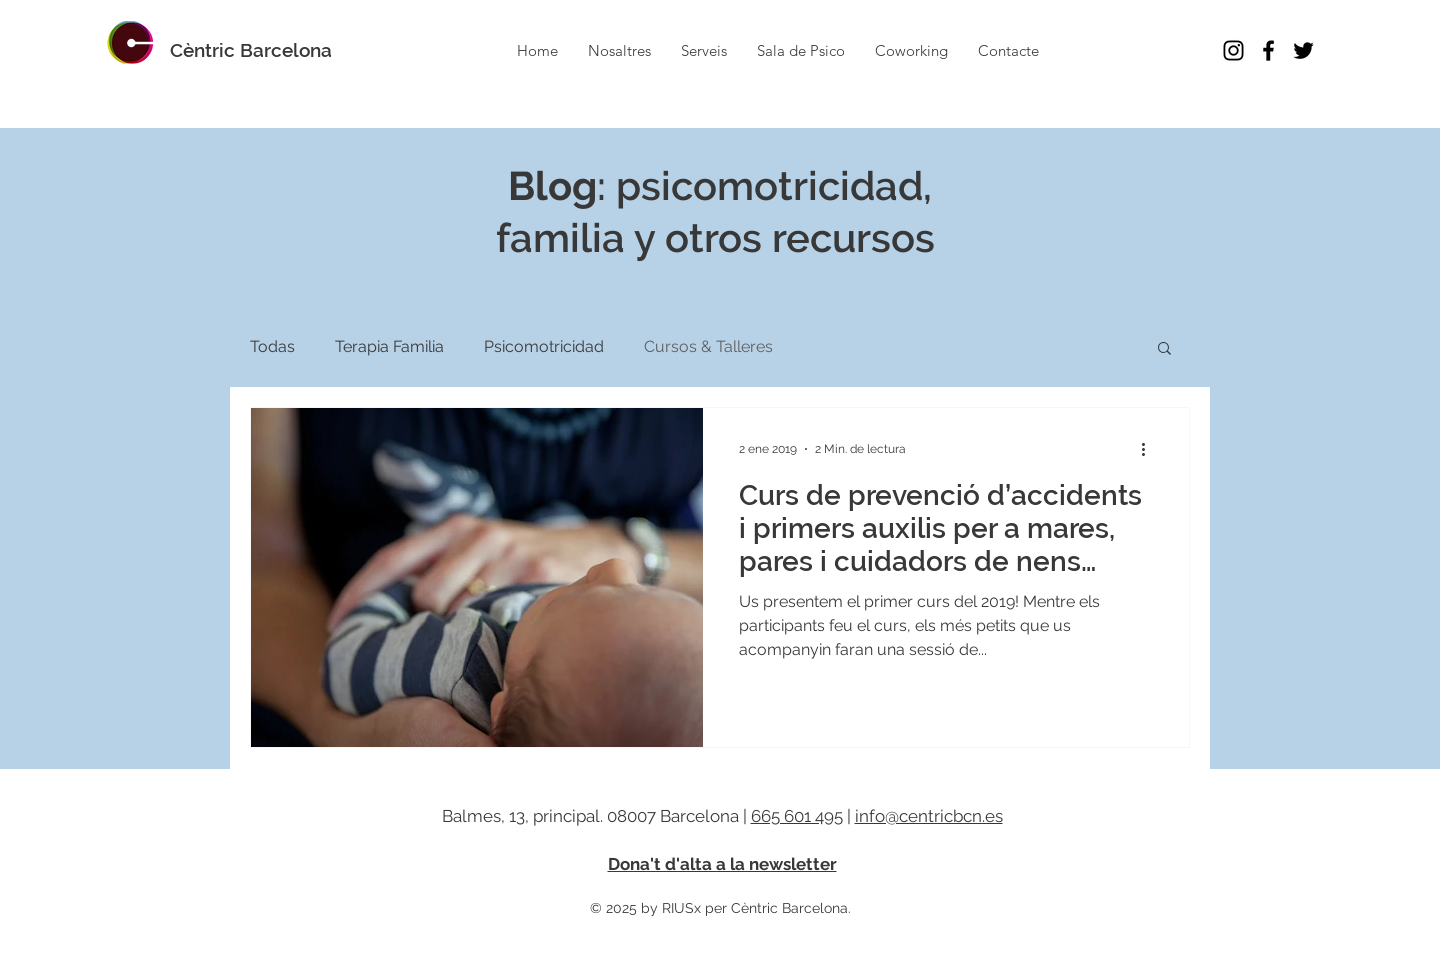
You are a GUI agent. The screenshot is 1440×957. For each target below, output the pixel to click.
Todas (272, 346)
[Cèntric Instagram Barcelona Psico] (1233, 50)
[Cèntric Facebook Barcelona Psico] (1268, 50)
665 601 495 (797, 816)
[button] (1164, 349)
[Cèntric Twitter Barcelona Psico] (1303, 50)
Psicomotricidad (544, 346)
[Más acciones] (1150, 449)
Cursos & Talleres (708, 346)
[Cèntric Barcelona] (251, 50)
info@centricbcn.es (929, 816)
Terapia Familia (389, 346)
